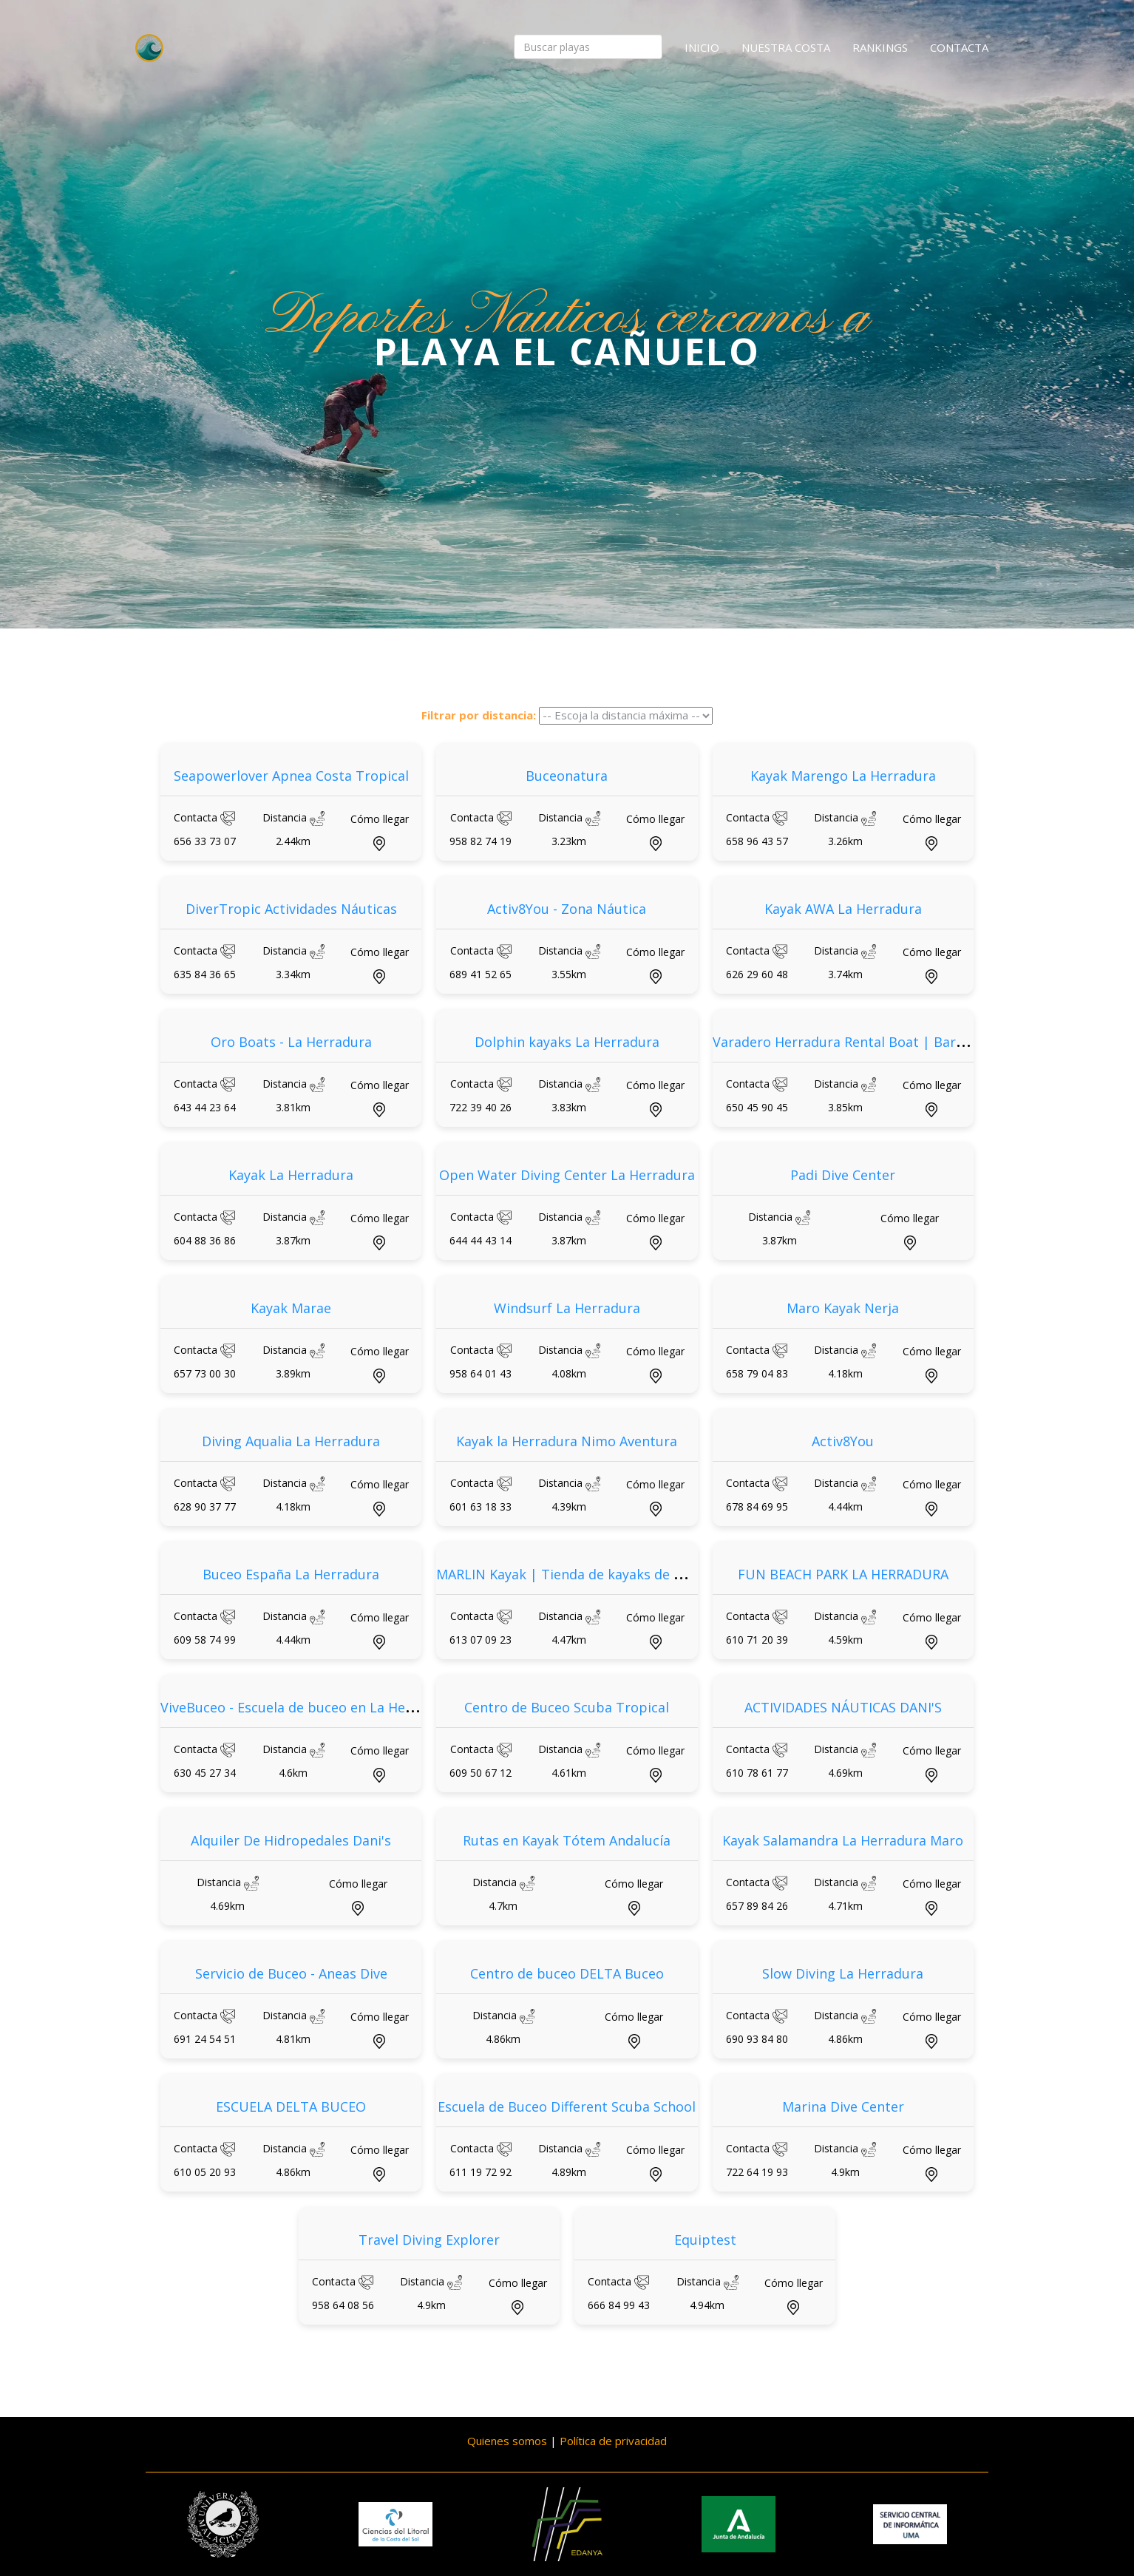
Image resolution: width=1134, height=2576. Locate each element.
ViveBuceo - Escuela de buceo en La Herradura (307, 1707)
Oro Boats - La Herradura (291, 1042)
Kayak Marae (291, 1308)
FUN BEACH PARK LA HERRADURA (843, 1574)
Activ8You (843, 1441)
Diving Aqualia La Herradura (291, 1441)
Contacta (959, 47)
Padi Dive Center (842, 1175)
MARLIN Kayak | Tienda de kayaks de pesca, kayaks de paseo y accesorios (669, 1574)
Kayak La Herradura (290, 1175)
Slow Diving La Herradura (842, 1973)
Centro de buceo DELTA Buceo (567, 1973)
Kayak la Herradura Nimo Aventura (566, 1441)
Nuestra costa (785, 47)
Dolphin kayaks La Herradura (567, 1042)
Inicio (702, 47)
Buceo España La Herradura (291, 1574)
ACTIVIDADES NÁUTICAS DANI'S (843, 1707)
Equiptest (705, 2239)
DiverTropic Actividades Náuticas (291, 909)
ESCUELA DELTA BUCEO (291, 2106)
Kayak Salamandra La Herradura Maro (842, 1840)
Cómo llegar (379, 819)
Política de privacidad (613, 2440)
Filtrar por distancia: (478, 715)
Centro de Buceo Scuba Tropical (566, 1707)
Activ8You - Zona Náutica (566, 909)
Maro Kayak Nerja (843, 1308)
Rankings (880, 47)
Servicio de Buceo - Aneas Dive (291, 1973)
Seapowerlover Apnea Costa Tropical (291, 775)
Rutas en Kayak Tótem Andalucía (566, 1840)
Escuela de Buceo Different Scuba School (567, 2106)
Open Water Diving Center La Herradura (567, 1175)
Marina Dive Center (843, 2106)
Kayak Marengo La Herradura (843, 775)
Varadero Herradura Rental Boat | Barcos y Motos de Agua (900, 1042)
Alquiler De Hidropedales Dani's (291, 1840)
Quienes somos (507, 2440)
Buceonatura (567, 775)
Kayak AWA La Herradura (843, 909)
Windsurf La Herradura (567, 1308)
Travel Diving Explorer (429, 2239)
